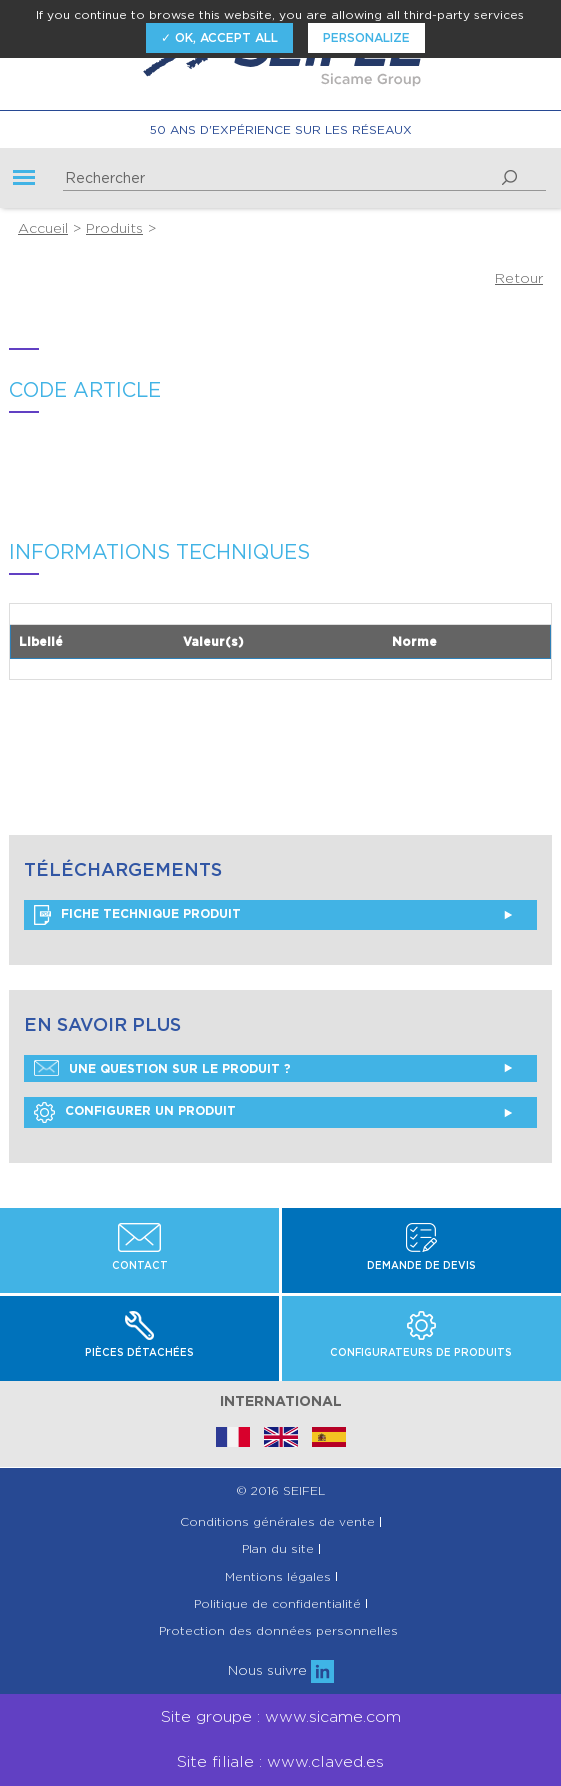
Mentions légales (278, 1577)
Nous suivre (281, 1670)
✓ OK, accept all (219, 37)
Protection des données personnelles (278, 1631)
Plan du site (278, 1549)
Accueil (43, 228)
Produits (114, 228)
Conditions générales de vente (277, 1522)
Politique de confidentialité (277, 1604)
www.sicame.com (333, 1716)
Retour (519, 278)
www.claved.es (325, 1761)
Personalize (366, 37)
